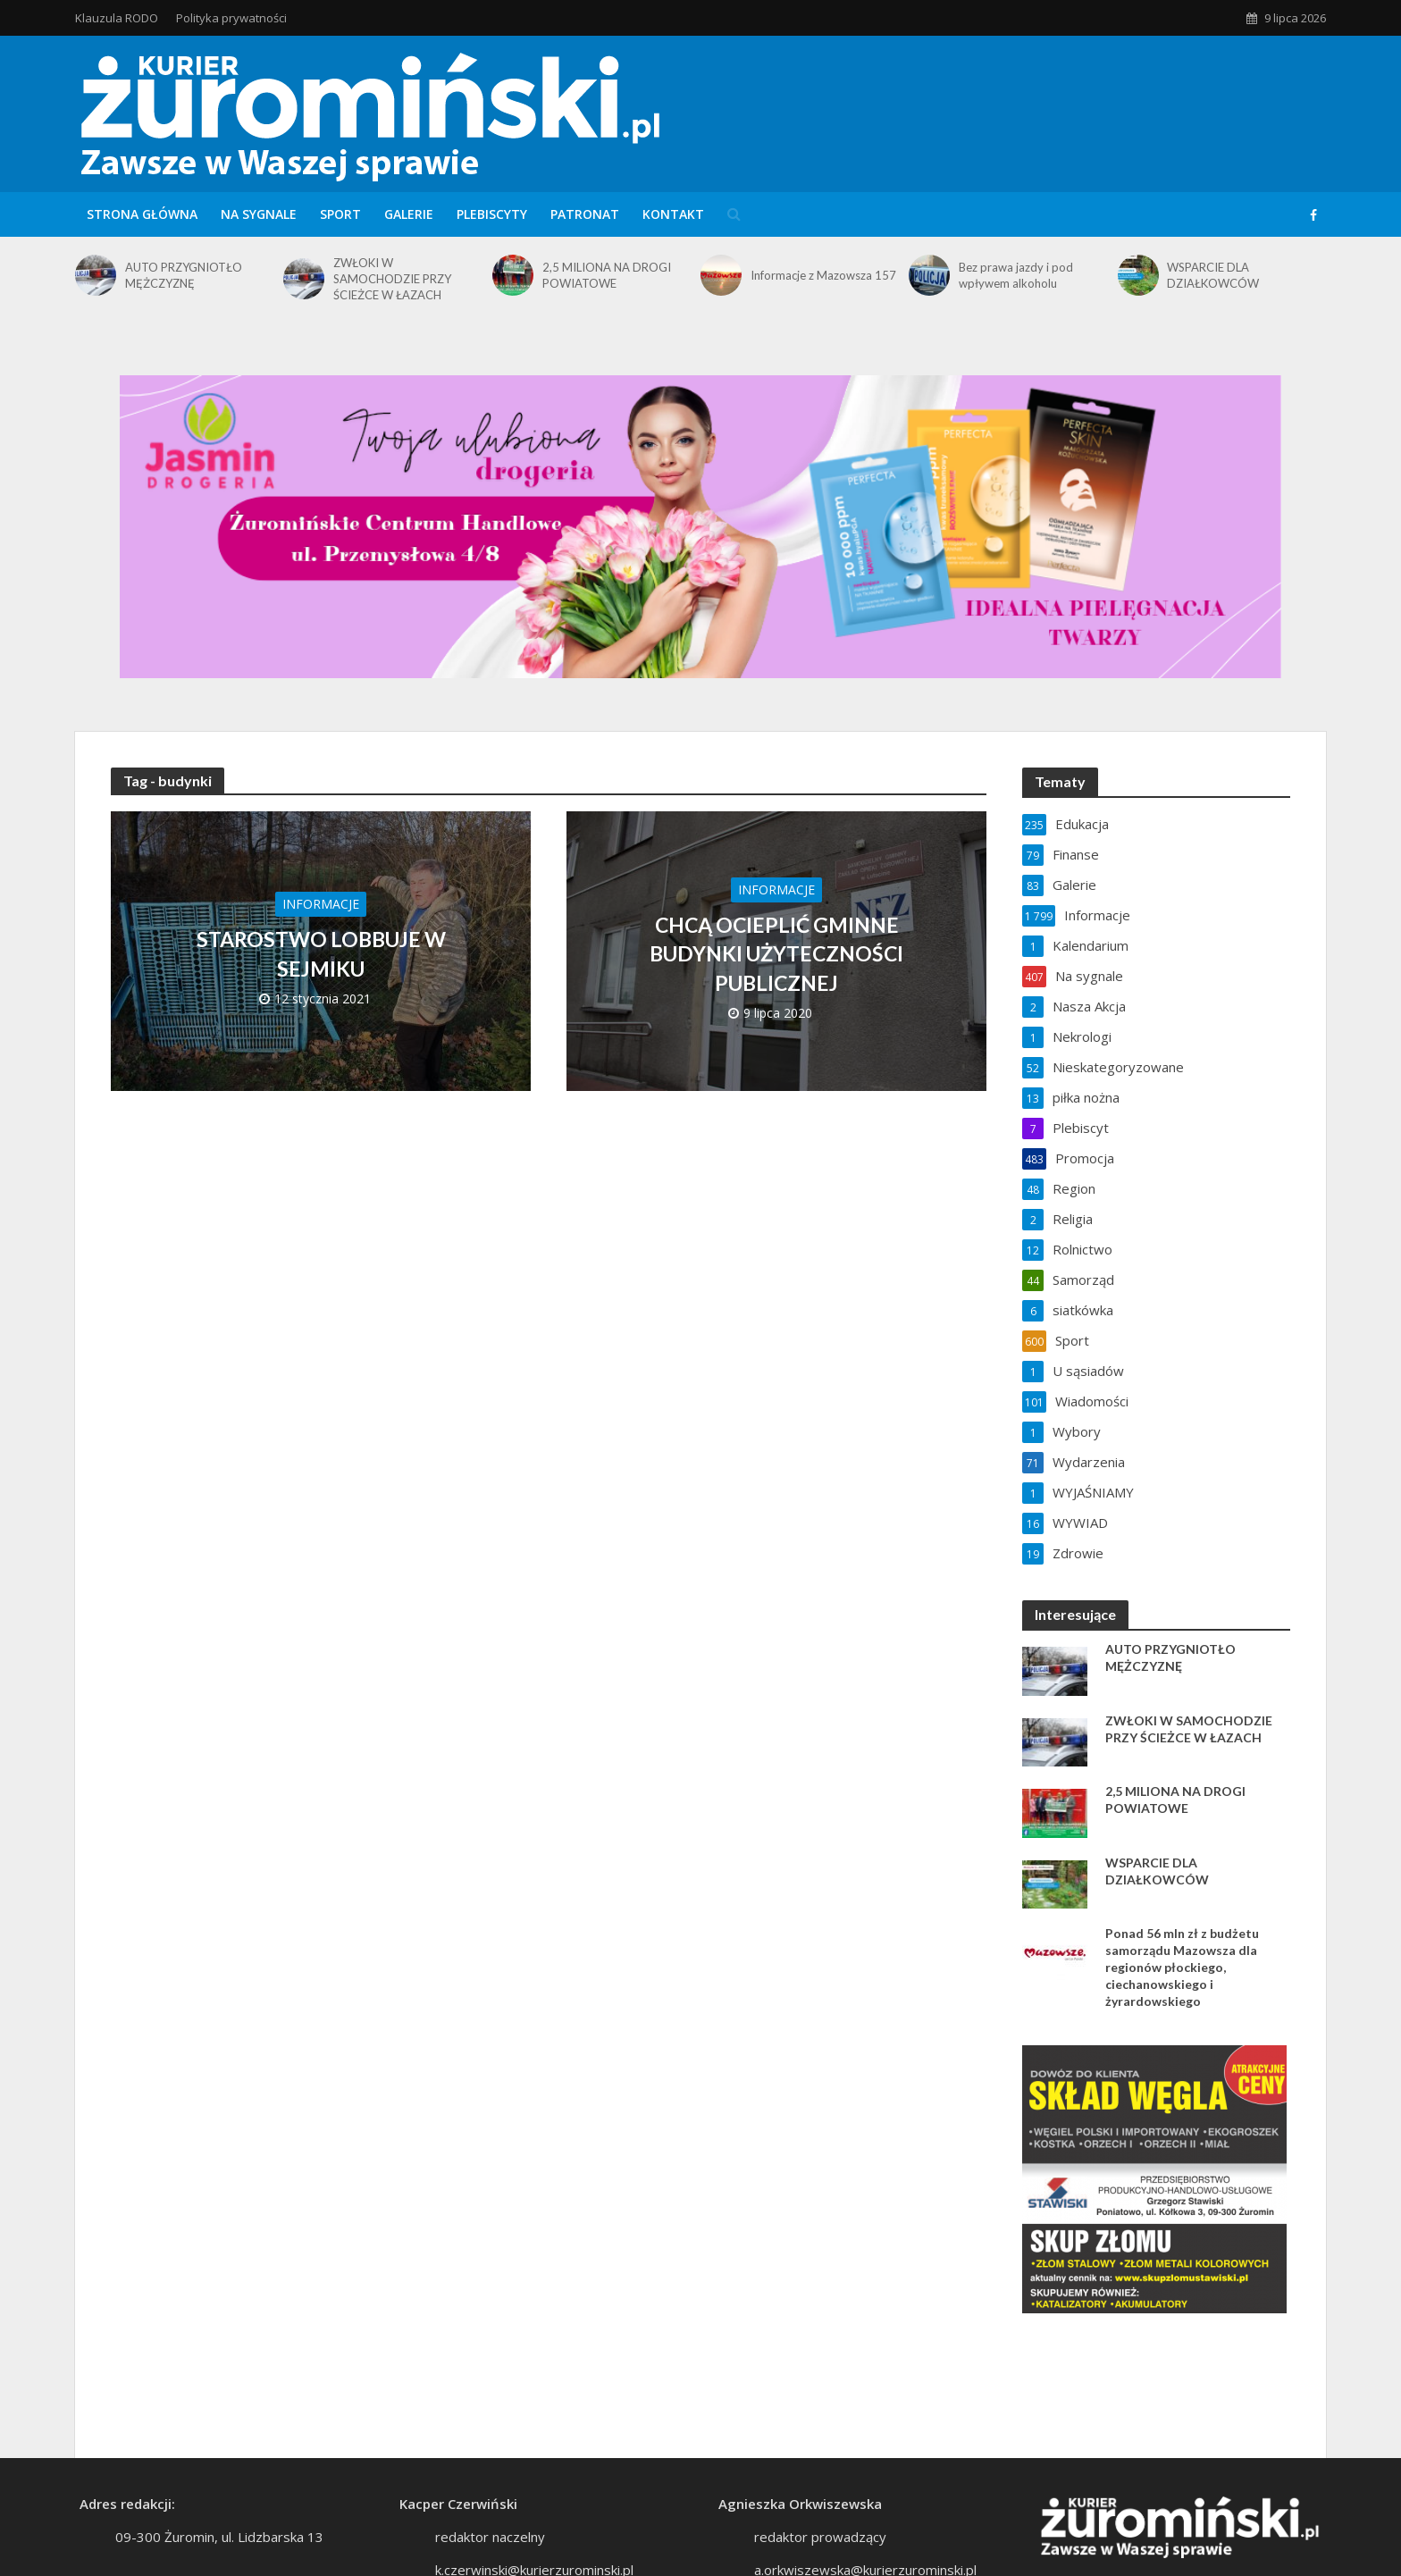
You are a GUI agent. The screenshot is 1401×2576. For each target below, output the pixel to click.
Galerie (408, 214)
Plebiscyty (492, 214)
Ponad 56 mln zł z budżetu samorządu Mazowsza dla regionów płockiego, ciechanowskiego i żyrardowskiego (1182, 1967)
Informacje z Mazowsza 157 (823, 275)
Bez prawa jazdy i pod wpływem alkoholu (1016, 275)
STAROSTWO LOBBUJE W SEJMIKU (321, 953)
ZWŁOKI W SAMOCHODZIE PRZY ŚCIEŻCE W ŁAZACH (392, 279)
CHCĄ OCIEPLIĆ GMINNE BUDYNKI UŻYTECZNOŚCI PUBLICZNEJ (776, 953)
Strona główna (142, 214)
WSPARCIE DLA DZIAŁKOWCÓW (1213, 275)
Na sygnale (259, 214)
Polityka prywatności (231, 18)
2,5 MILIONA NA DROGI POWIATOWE (606, 275)
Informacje (320, 903)
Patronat (584, 214)
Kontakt (673, 214)
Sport (340, 214)
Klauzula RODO (116, 18)
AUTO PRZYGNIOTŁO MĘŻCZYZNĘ (183, 275)
